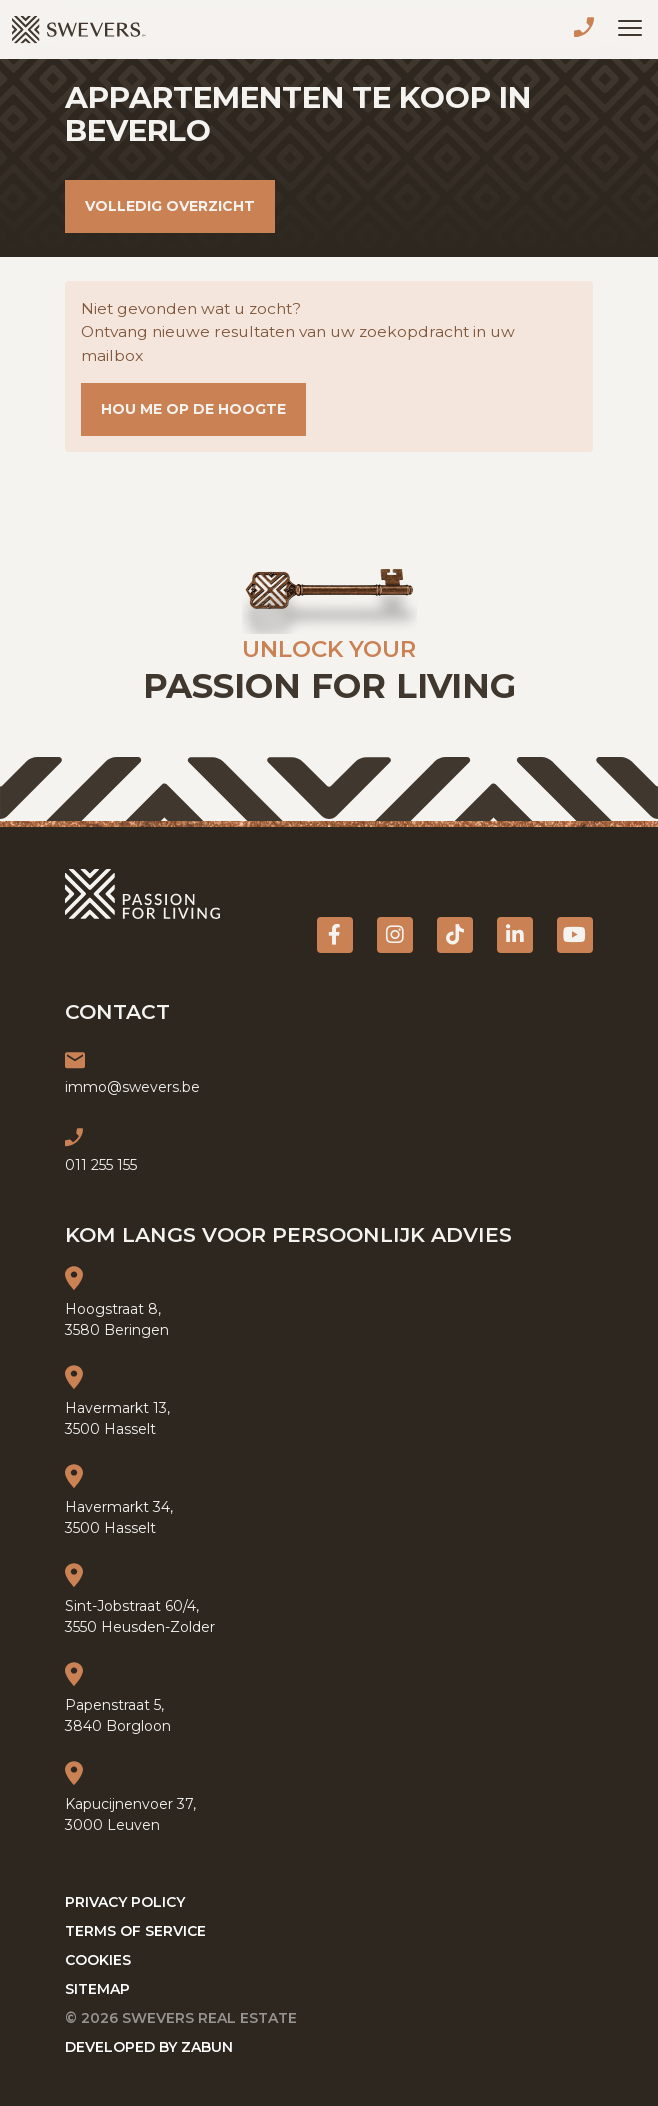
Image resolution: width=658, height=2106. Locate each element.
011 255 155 (588, 30)
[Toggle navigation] (630, 28)
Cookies (98, 1960)
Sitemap (97, 1989)
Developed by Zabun (149, 2047)
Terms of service (135, 1931)
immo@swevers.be (132, 1087)
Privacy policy (125, 1902)
